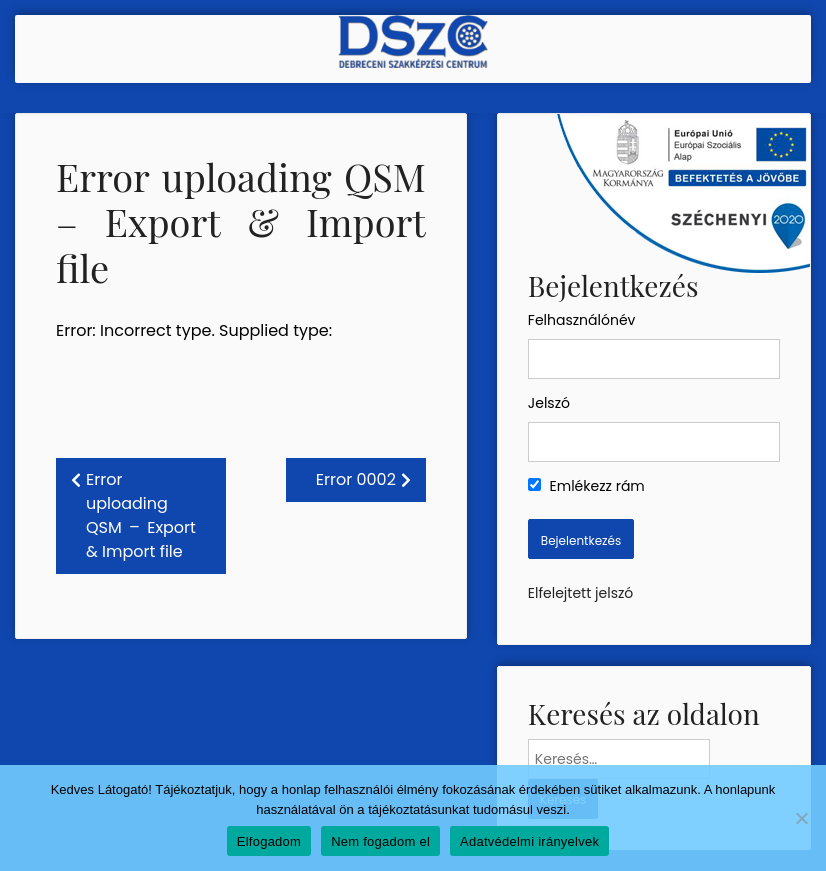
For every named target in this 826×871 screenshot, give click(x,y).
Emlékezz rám (586, 486)
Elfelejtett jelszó (580, 593)
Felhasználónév (582, 320)
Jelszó (549, 403)
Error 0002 (356, 479)
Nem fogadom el (380, 841)
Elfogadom (269, 841)
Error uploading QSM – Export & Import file (141, 515)
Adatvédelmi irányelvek (529, 841)
